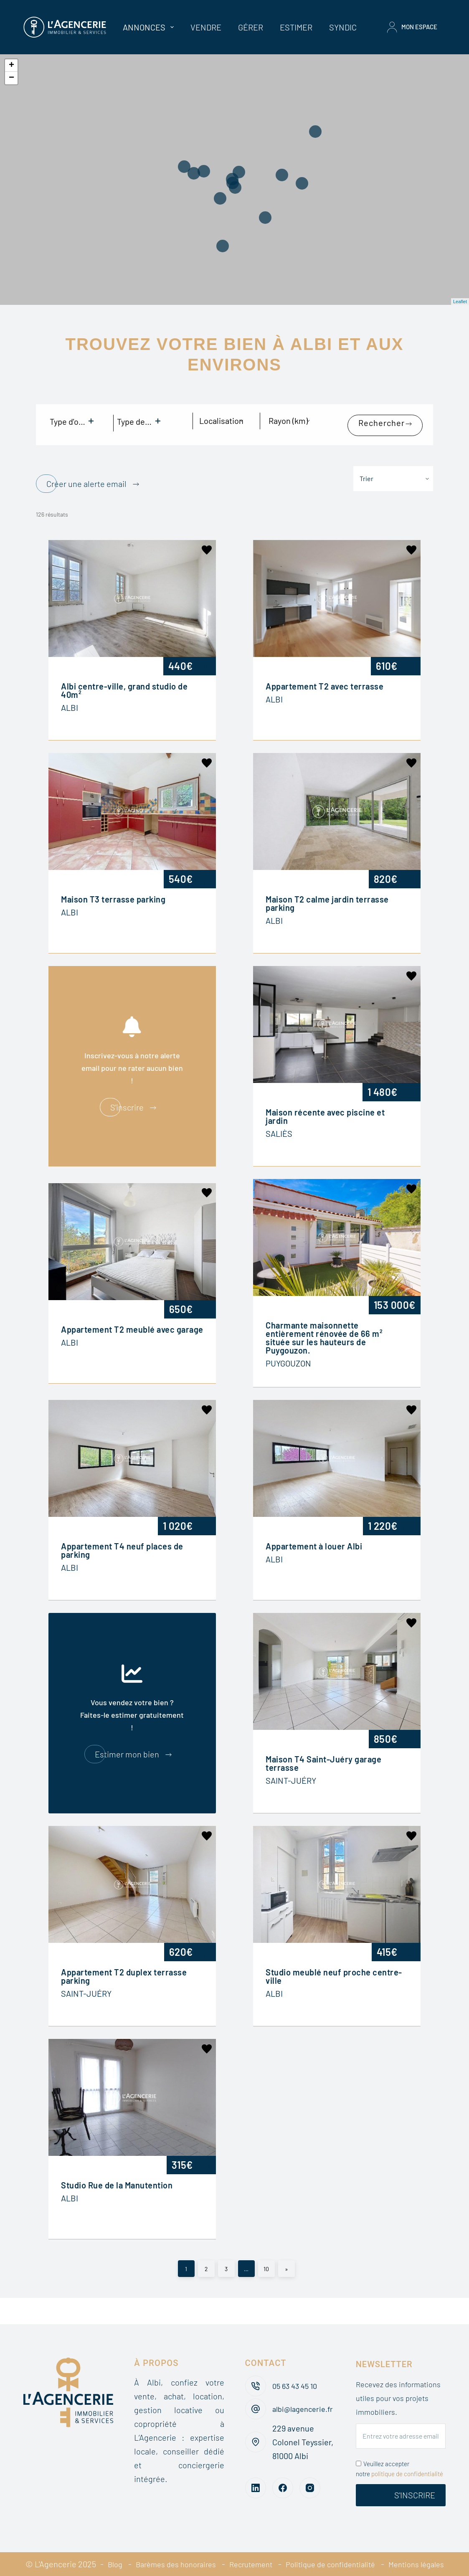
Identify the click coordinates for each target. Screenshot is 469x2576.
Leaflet (460, 301)
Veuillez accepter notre (399, 2455)
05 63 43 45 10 (296, 2372)
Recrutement (286, 2550)
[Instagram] (309, 2480)
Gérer (250, 27)
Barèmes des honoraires (204, 2550)
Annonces (150, 27)
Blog (137, 2550)
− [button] (11, 78)
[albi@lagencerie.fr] (255, 2398)
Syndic (343, 27)
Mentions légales (275, 2564)
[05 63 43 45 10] (255, 2372)
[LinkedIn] (255, 2480)
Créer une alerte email (86, 471)
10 (266, 2247)
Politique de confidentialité (372, 2550)
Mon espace (411, 27)
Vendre (205, 27)
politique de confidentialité (407, 2460)
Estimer (296, 27)
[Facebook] (282, 2480)
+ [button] (11, 65)
